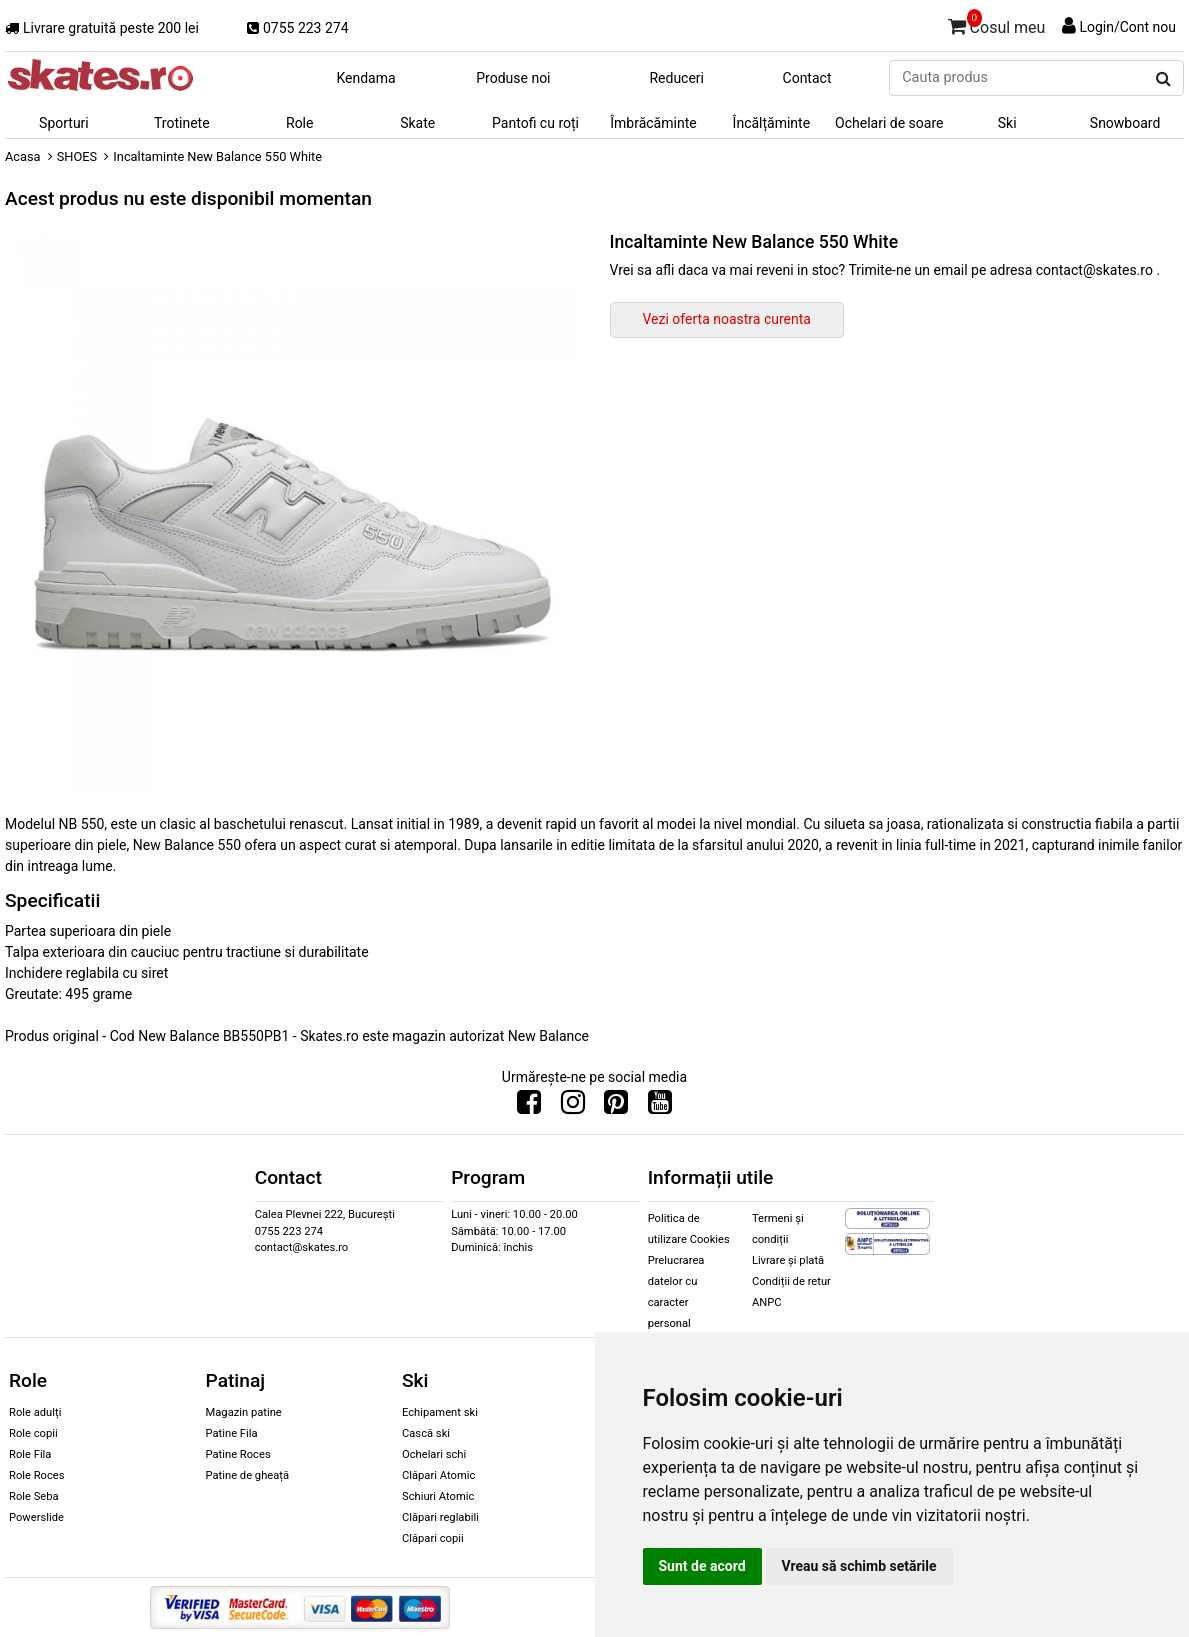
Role (299, 123)
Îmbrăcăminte (653, 123)
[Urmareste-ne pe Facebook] (529, 1107)
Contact (807, 78)
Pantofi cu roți (535, 123)
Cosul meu (997, 24)
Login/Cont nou (1127, 27)
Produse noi (513, 78)
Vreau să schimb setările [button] (859, 1566)
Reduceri (676, 78)
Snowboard (1125, 123)
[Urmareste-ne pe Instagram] (573, 1107)
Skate (417, 123)
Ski (1007, 123)
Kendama (365, 78)
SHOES (77, 156)
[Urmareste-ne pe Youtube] (660, 1107)
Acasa (23, 156)
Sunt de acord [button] (702, 1566)
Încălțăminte (772, 123)
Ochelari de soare (889, 123)
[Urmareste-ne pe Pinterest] (616, 1107)
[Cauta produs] (1163, 79)
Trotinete (182, 123)
